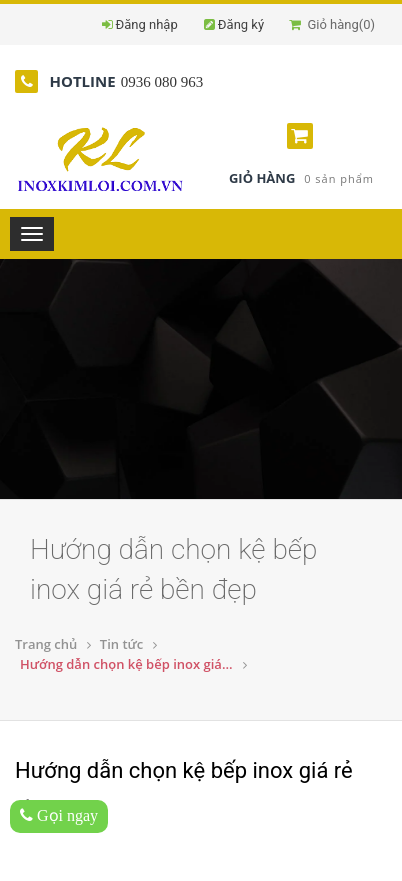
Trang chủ (46, 644)
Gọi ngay (59, 815)
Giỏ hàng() (332, 24)
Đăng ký (241, 24)
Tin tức (121, 644)
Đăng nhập (147, 24)
